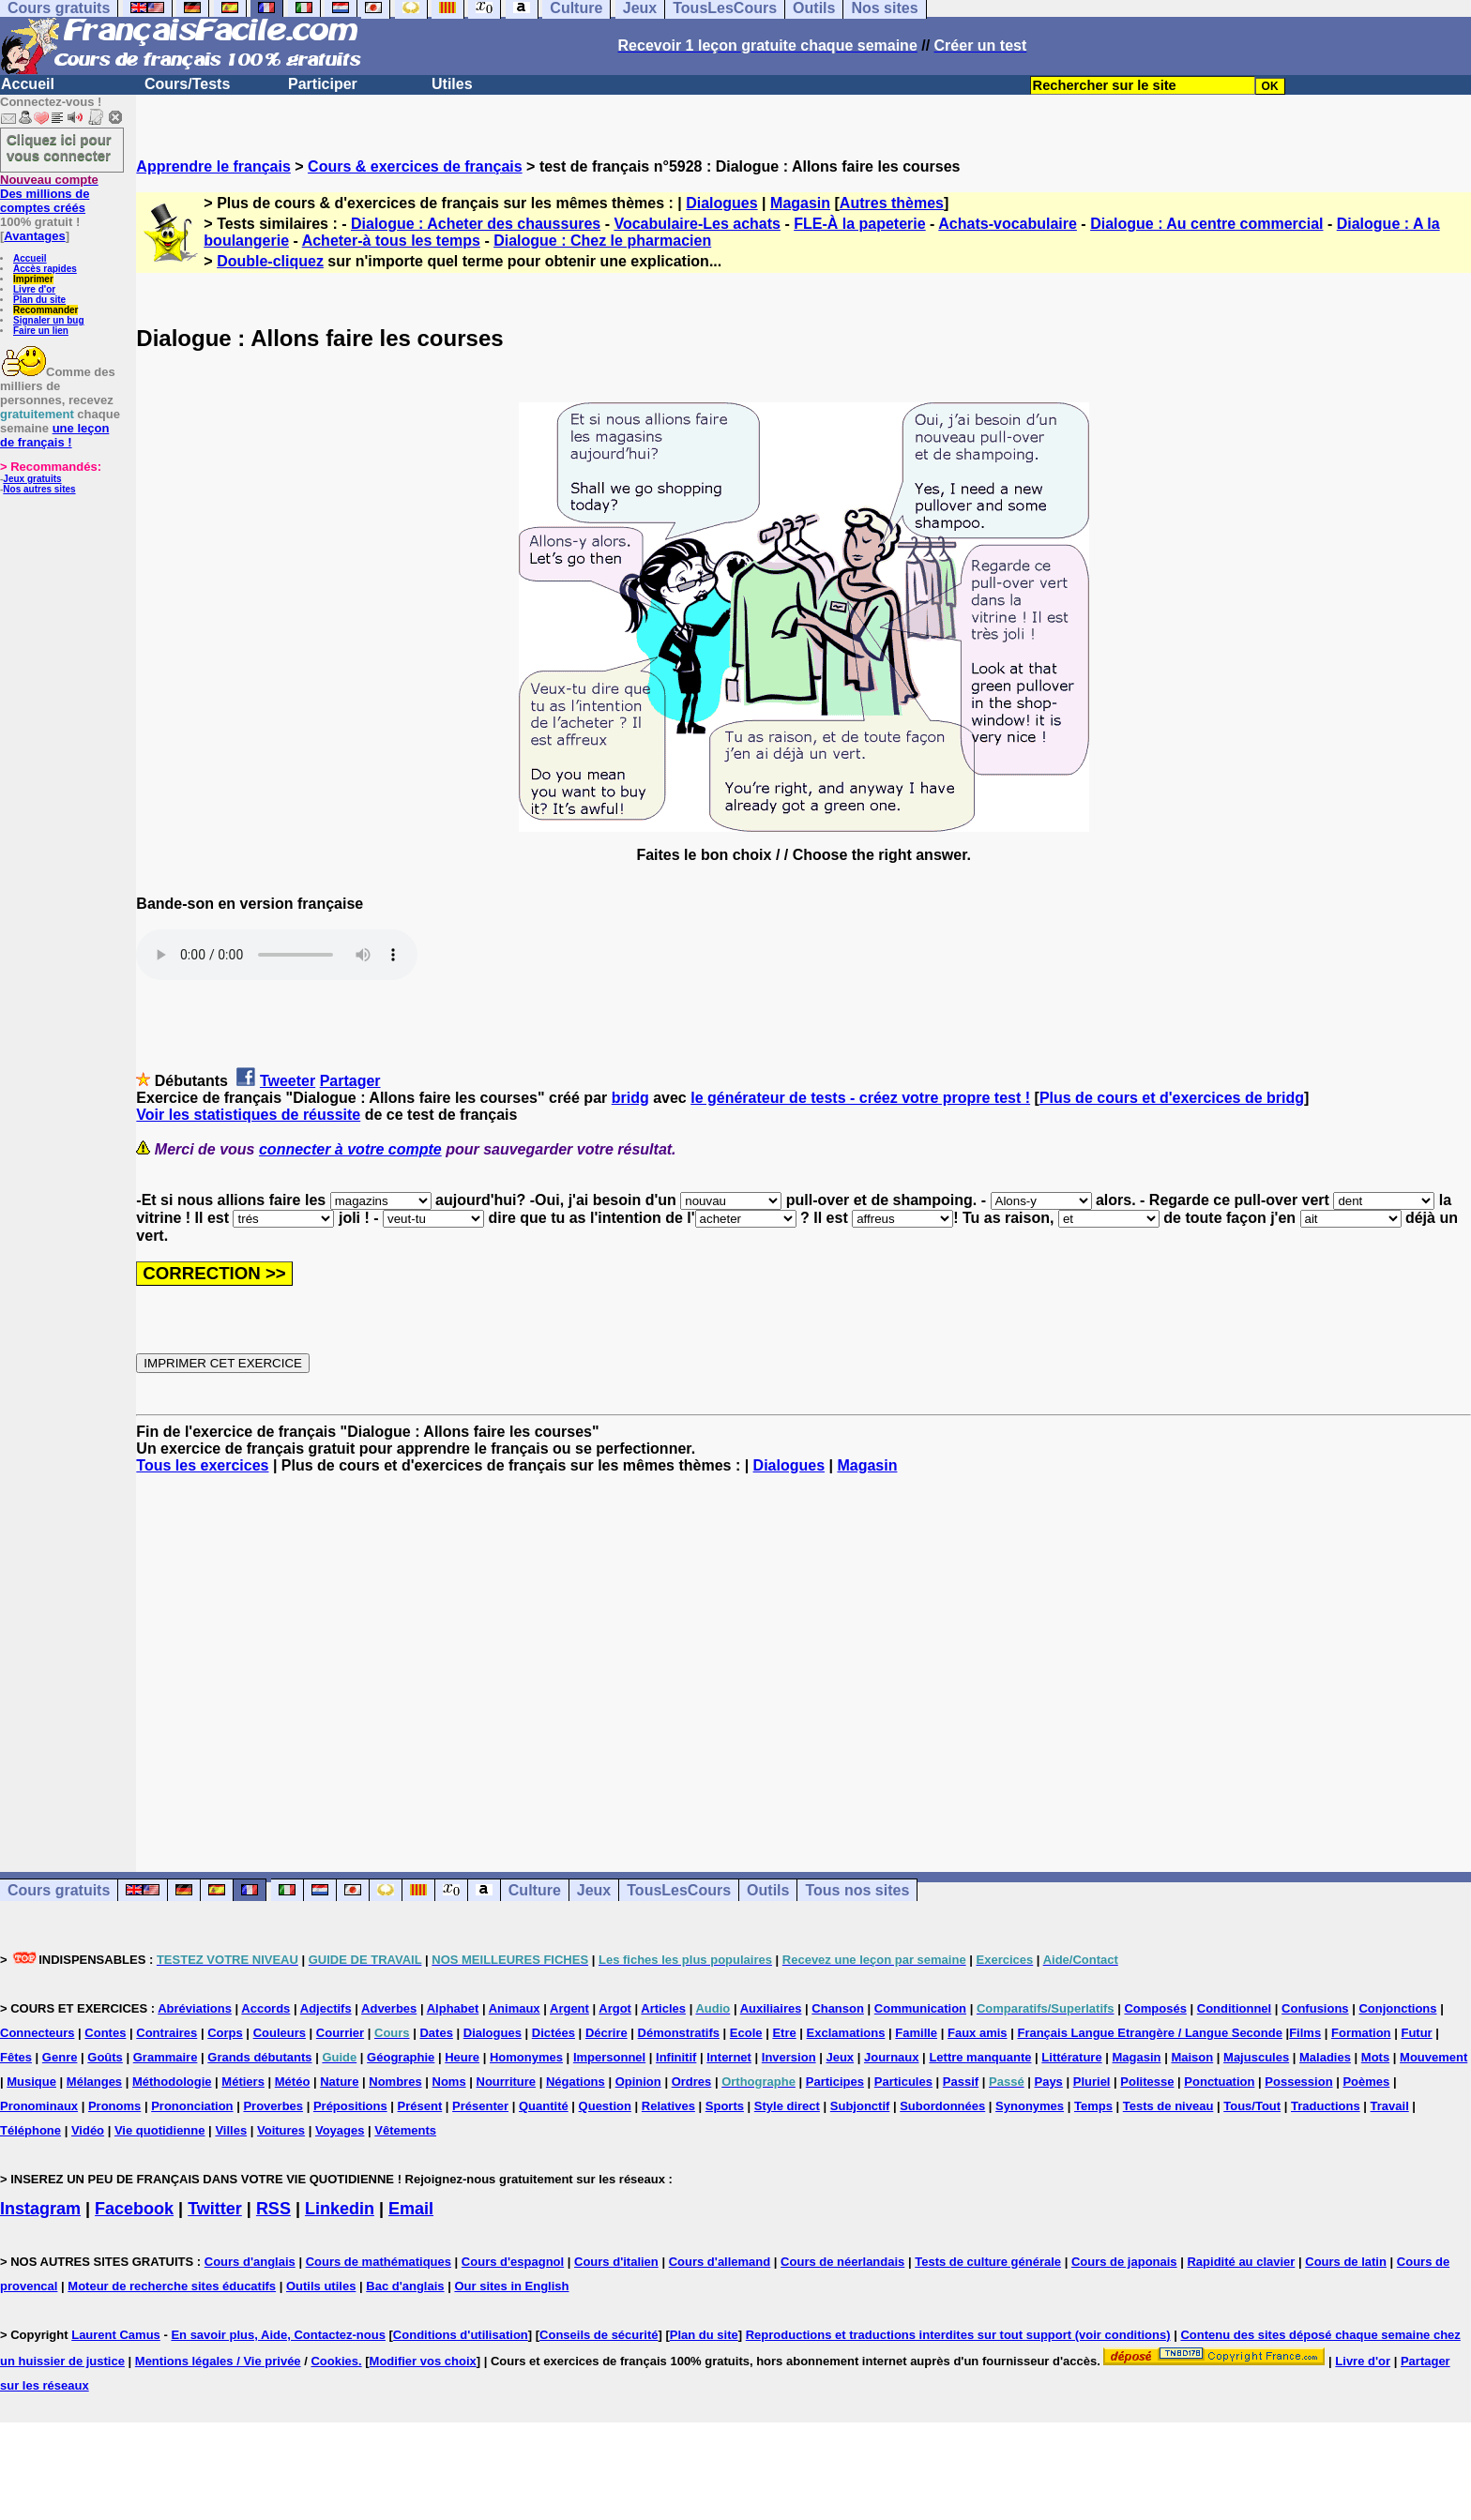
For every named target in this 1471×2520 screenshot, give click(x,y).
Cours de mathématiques (378, 2262)
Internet (728, 2057)
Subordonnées (942, 2106)
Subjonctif (860, 2106)
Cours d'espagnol (513, 2262)
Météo (293, 2082)
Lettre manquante (980, 2057)
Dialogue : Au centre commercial (1206, 224)
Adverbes (389, 2008)
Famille (916, 2033)
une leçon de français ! (54, 435)
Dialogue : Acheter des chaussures (475, 224)
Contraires (166, 2033)
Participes (835, 2082)
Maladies (1325, 2057)
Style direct (787, 2106)
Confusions (1315, 2008)
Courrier (340, 2033)
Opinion (638, 2082)
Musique (31, 2082)
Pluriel (1092, 2082)
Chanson (837, 2008)
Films (1305, 2033)
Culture (534, 1890)
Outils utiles (321, 2286)
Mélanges (94, 2082)
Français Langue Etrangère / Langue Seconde (1149, 2033)
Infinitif (676, 2057)
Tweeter (287, 1081)
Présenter (480, 2106)
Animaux (514, 2008)
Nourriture (507, 2082)
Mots (1375, 2057)
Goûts (105, 2057)
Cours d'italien (616, 2262)
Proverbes (273, 2106)
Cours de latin (1346, 2262)
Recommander (45, 310)
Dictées (553, 2033)
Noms (449, 2082)
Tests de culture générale (988, 2262)
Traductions (1325, 2106)
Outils (768, 1890)
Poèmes (1365, 2082)
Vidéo (87, 2130)
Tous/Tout (1252, 2106)
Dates (435, 2033)
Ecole (746, 2033)
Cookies (334, 2361)
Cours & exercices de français (415, 166)
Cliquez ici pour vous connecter (59, 147)
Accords (265, 2008)
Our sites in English (511, 2286)
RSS (273, 2208)
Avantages (34, 236)
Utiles (452, 84)
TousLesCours (679, 1890)
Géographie (400, 2057)
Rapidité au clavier (1241, 2262)
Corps (225, 2033)
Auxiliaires (771, 2008)
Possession (1298, 2082)
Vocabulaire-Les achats (697, 224)
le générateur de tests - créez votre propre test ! (860, 1098)
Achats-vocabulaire (1007, 224)
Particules (903, 2082)
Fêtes (16, 2057)
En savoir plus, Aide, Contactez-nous (278, 2335)
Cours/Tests (187, 84)
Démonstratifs (679, 2033)
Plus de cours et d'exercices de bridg (1171, 1098)
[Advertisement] (804, 1656)
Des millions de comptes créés (49, 194)
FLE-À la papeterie (859, 224)
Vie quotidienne (159, 2130)
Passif (960, 2082)
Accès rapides (45, 269)
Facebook (134, 2208)
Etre (784, 2033)
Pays (1048, 2082)
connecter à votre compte (350, 1149)
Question (605, 2106)
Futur (1416, 2033)
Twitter (215, 2208)
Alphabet (453, 2008)
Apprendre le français (213, 166)
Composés (1155, 2008)
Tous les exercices (202, 1465)
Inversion (789, 2057)
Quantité (544, 2106)
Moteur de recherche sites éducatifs (172, 2286)
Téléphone (30, 2130)
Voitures (281, 2130)
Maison (1192, 2057)
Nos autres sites (39, 489)
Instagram (40, 2208)
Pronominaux (39, 2106)
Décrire (606, 2033)
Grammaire (165, 2057)
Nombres (395, 2082)
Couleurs (279, 2033)
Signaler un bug (48, 320)
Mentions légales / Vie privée (218, 2361)
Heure (462, 2057)
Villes (231, 2130)
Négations (575, 2082)
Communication (920, 2008)
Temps (1093, 2106)
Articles (663, 2008)
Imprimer (33, 279)
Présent (420, 2106)
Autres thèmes (892, 203)
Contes (105, 2033)
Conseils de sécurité (598, 2335)
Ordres (692, 2082)
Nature (339, 2082)
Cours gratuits (59, 1890)
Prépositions (350, 2106)
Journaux (891, 2057)
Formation (1361, 2033)
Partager (350, 1081)
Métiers (243, 2082)
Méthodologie (172, 2082)
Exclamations (846, 2033)
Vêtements (405, 2130)
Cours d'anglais (250, 2262)
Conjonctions (1397, 2008)
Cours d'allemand (720, 2262)
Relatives (668, 2106)
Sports (724, 2106)
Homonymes (526, 2057)
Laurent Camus (115, 2335)
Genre (60, 2057)
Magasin (800, 203)
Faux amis (978, 2033)
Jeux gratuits (32, 479)
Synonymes (1029, 2106)
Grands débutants (259, 2057)
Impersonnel (609, 2057)
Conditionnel (1234, 2008)
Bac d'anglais (405, 2286)
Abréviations (195, 2008)
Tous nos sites (857, 1890)
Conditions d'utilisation (460, 2335)
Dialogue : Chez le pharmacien (602, 241)
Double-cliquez (270, 261)
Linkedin (339, 2208)
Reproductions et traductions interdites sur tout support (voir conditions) (958, 2335)
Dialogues (721, 203)
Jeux (594, 1890)
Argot (615, 2008)
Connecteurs (37, 2033)
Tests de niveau (1168, 2106)
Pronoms (114, 2106)
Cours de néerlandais (842, 2262)
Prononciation (192, 2106)
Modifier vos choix (423, 2361)
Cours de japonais (1124, 2262)
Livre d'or (34, 289)
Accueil (27, 84)
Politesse (1147, 2082)
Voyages (340, 2130)
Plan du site (39, 299)
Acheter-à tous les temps (391, 241)
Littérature (1071, 2057)
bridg (630, 1098)
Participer (322, 84)
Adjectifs (326, 2008)
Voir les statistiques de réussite (248, 1115)
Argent (569, 2008)
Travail (1390, 2106)
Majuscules (1256, 2057)
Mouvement (1433, 2057)
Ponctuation (1219, 2082)
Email (410, 2208)
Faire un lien (40, 330)
